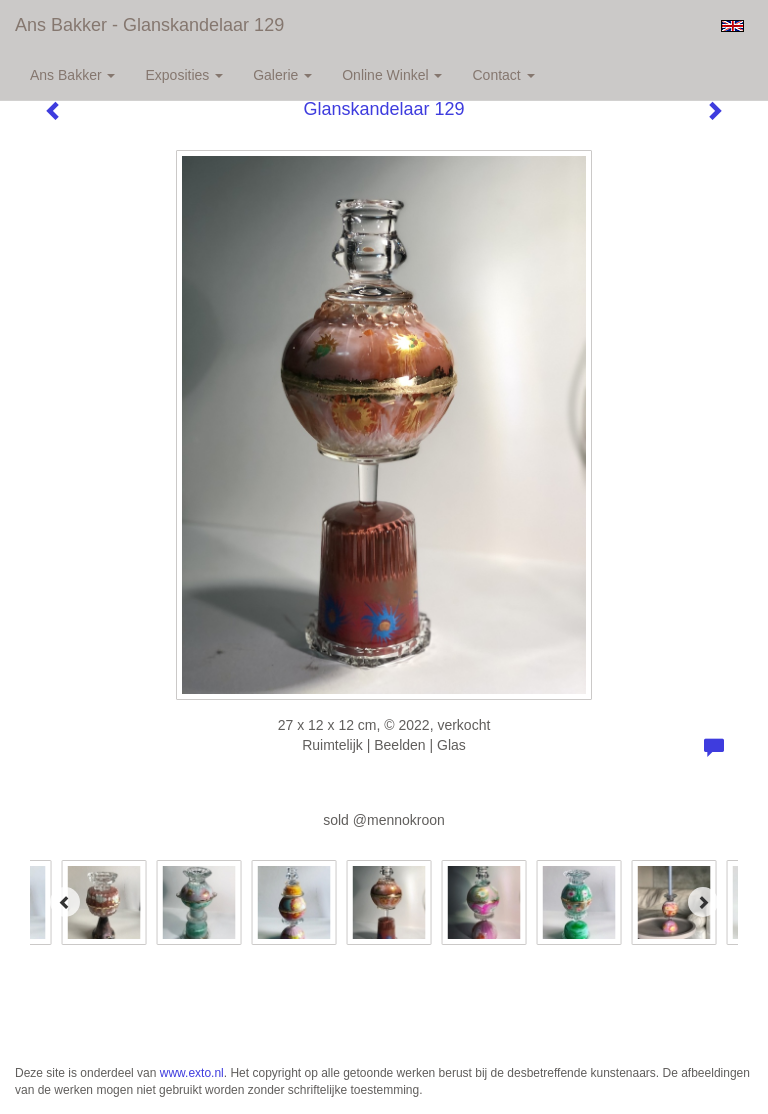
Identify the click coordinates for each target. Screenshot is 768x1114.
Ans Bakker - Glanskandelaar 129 (149, 25)
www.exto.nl (192, 1073)
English (732, 26)
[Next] (703, 902)
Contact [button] (503, 75)
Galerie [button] (282, 75)
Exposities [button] (184, 75)
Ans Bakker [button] (72, 75)
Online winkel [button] (392, 75)
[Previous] (65, 902)
